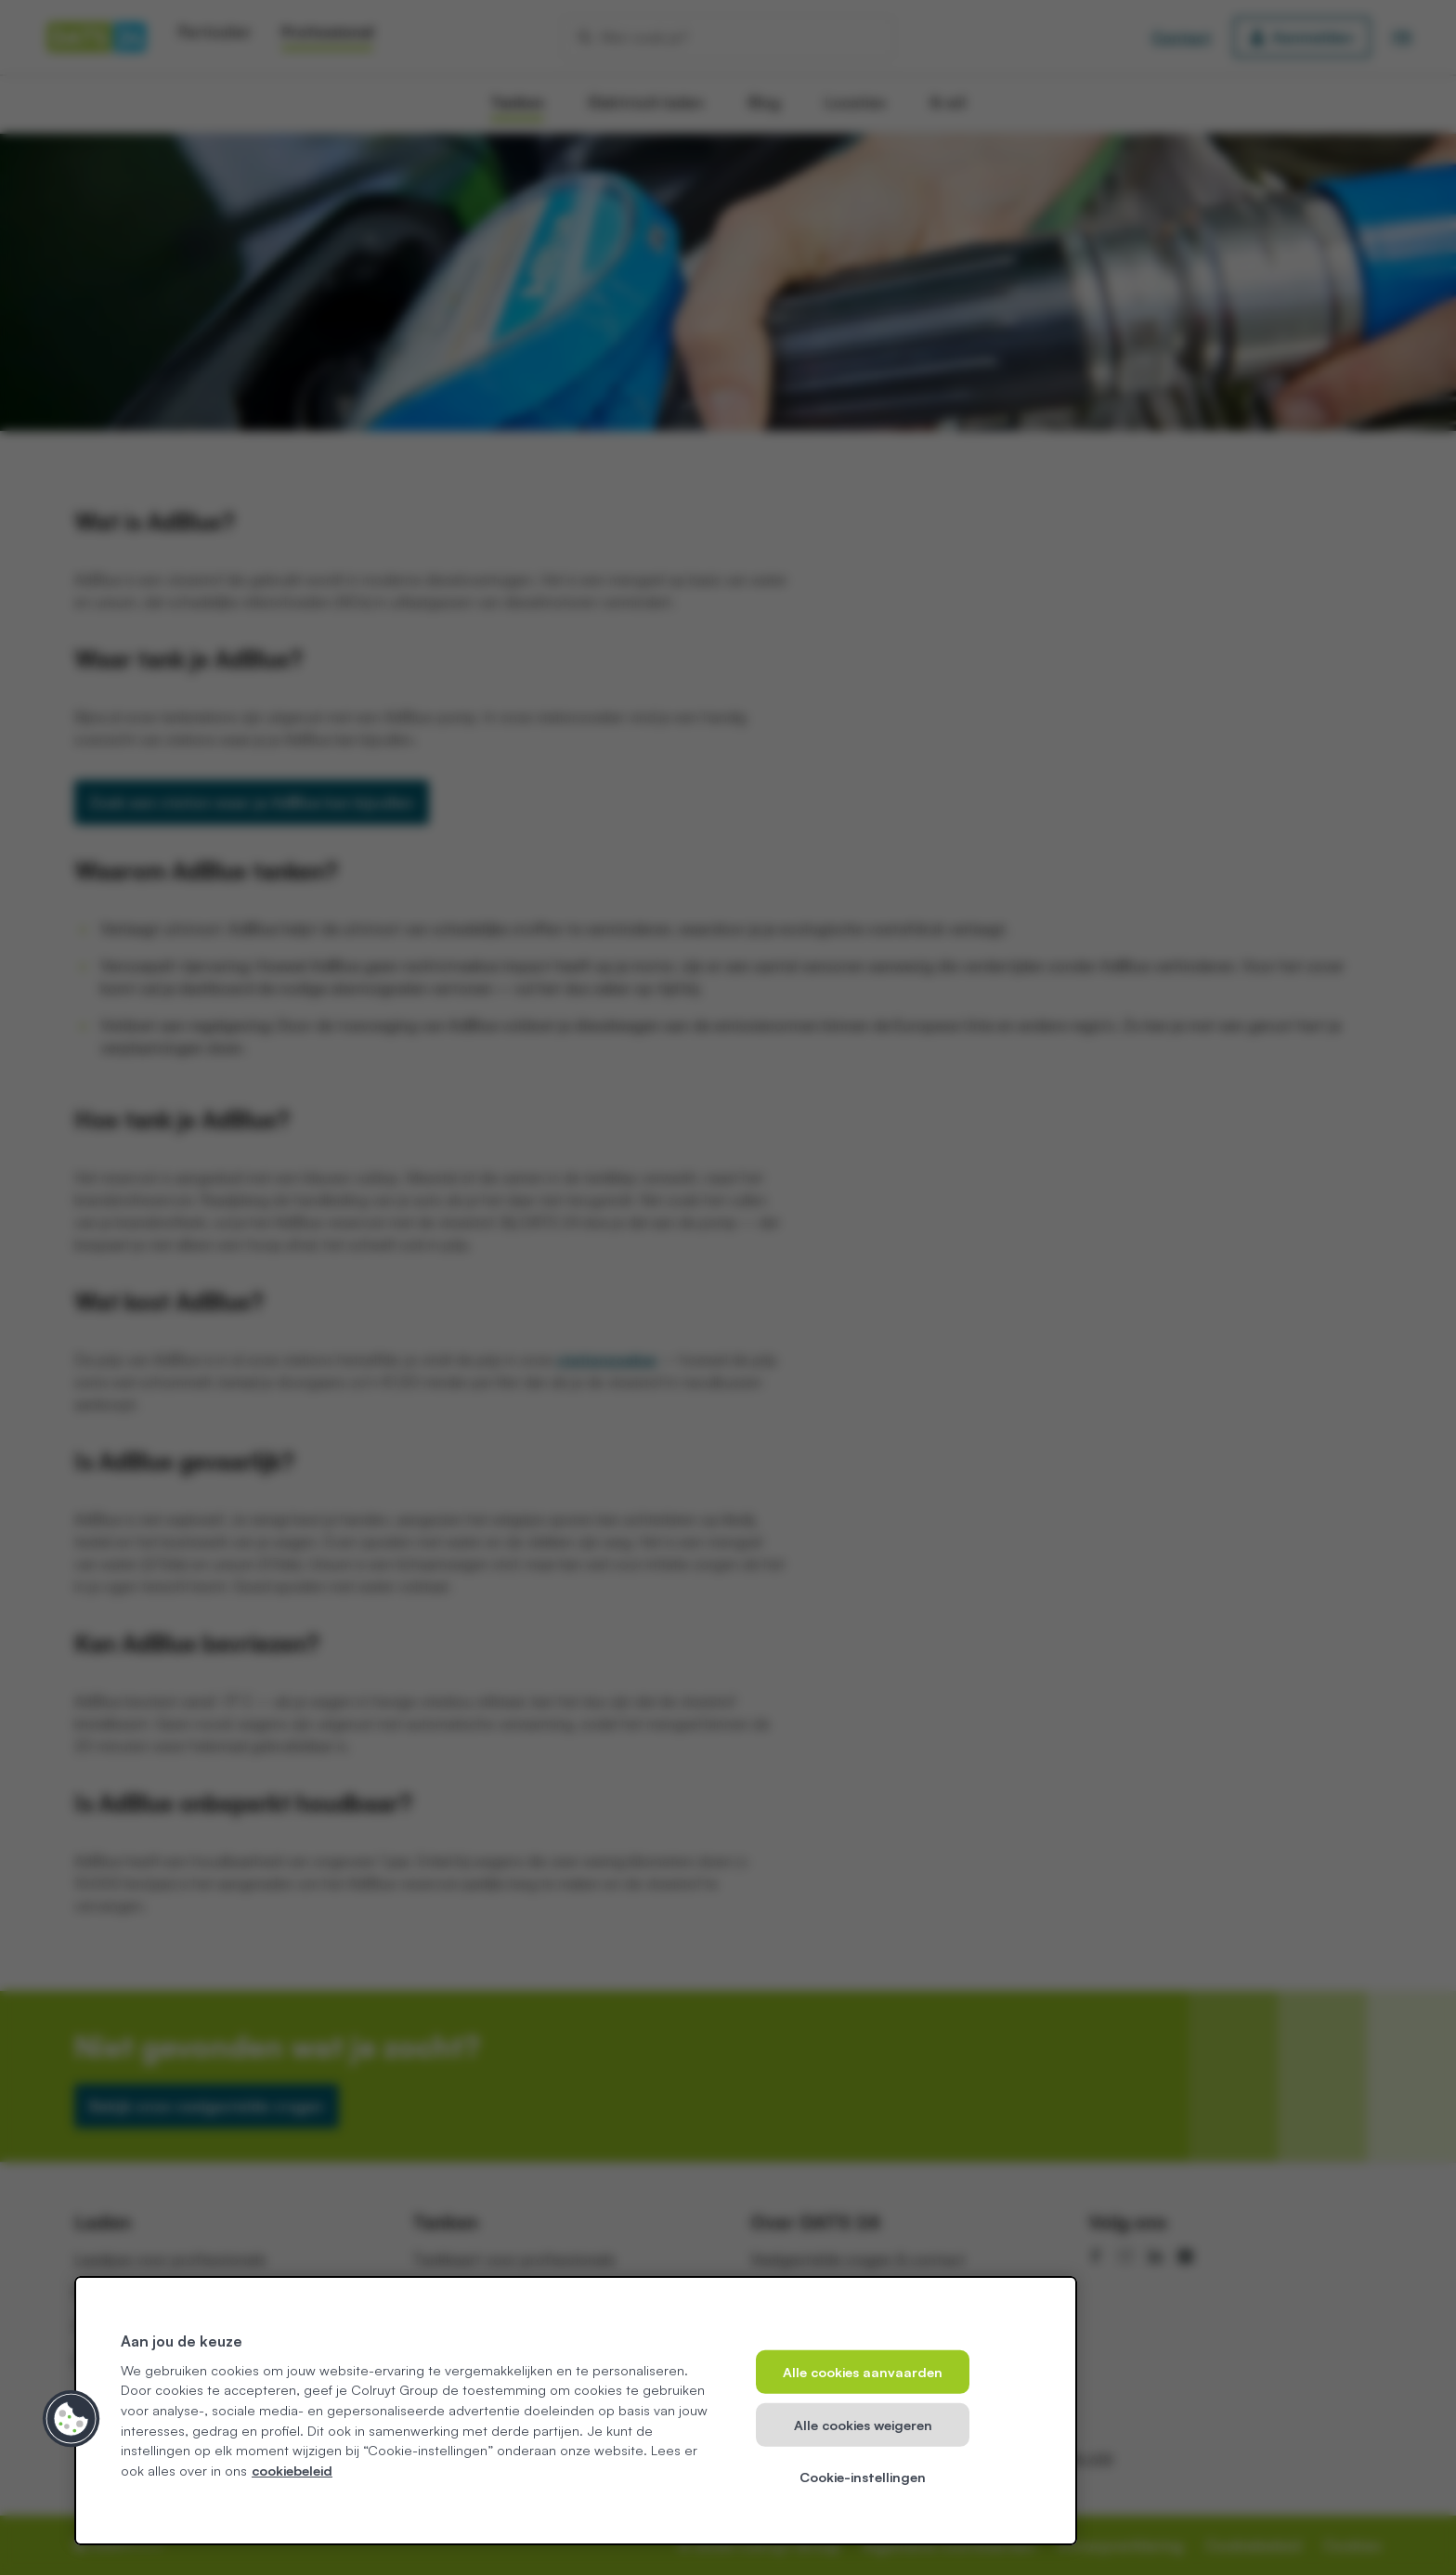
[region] (575, 2410)
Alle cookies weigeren (863, 2423)
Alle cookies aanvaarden (862, 2371)
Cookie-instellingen (863, 2476)
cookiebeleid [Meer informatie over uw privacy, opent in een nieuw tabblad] (292, 2470)
